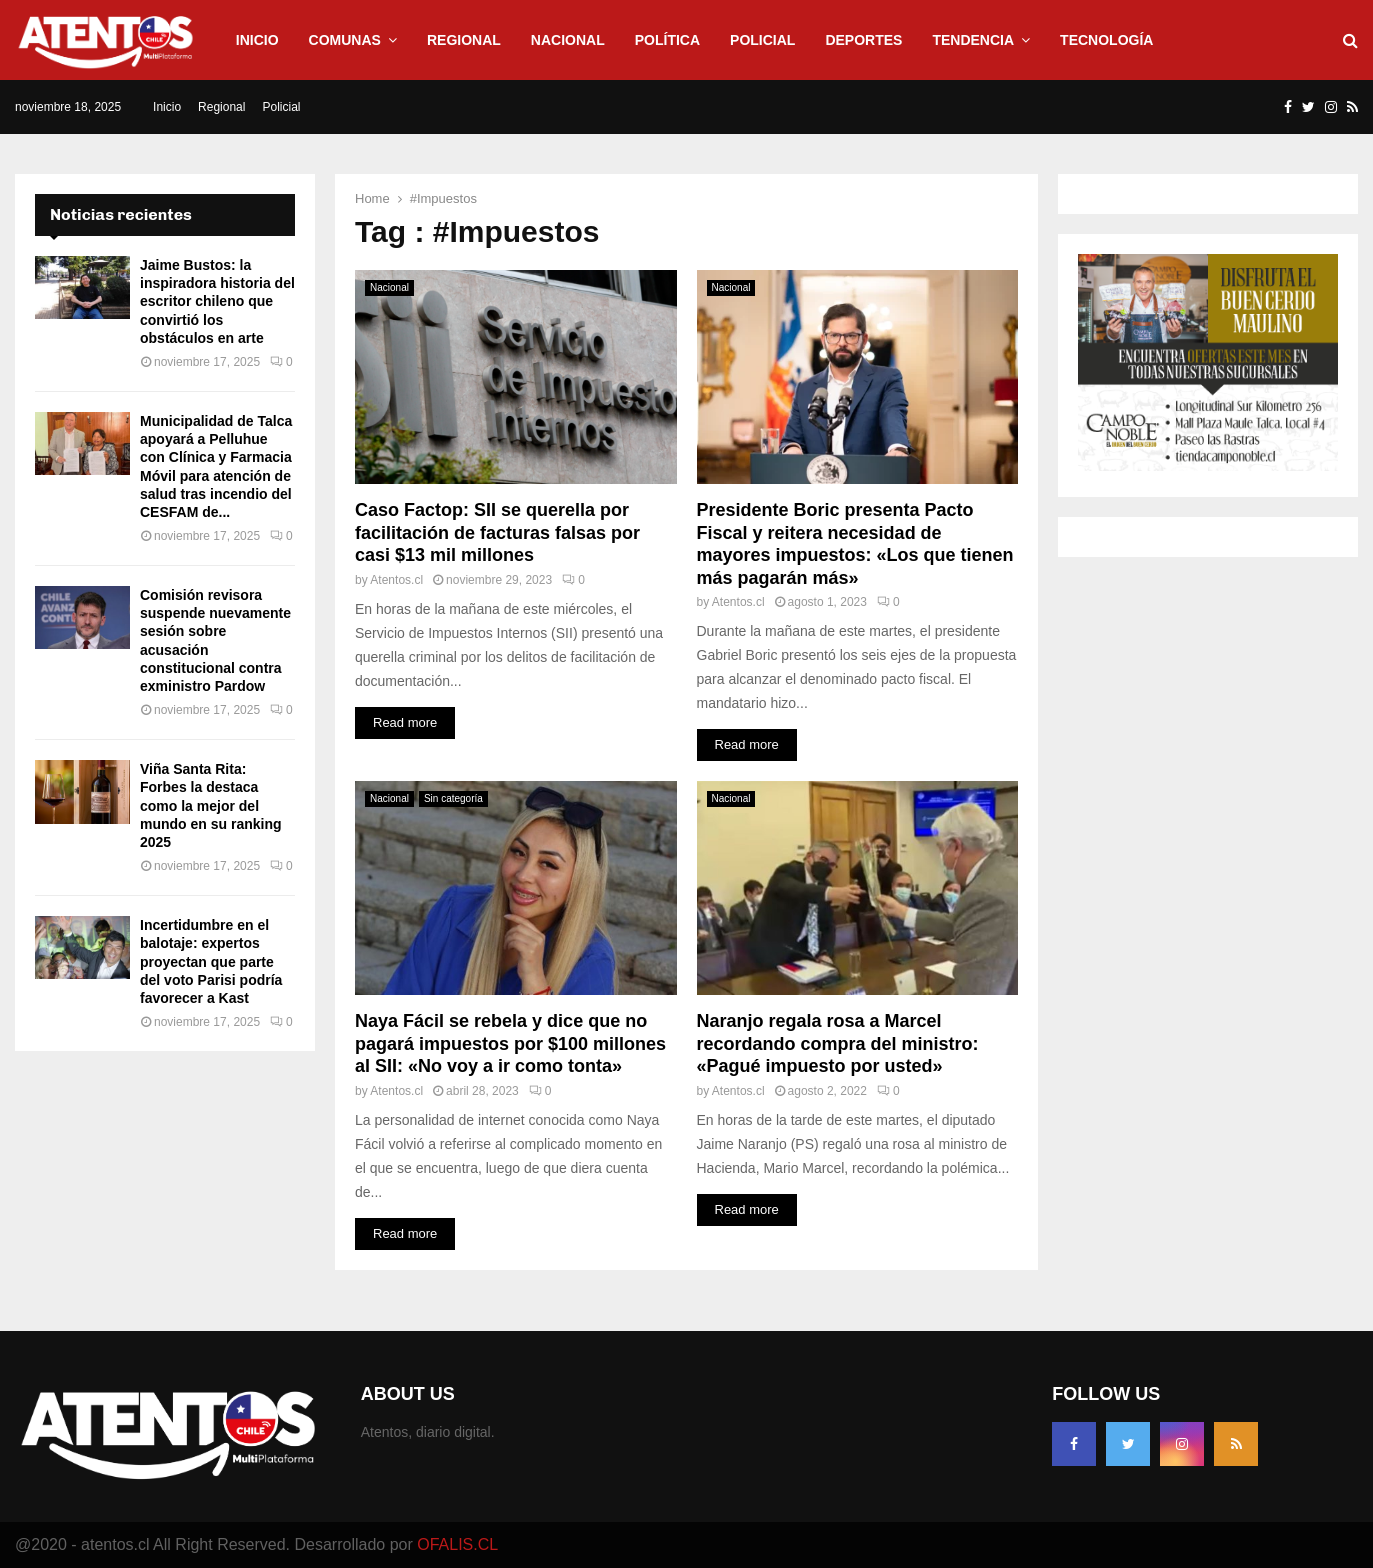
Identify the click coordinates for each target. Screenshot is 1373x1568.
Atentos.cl (396, 580)
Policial (762, 40)
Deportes (863, 40)
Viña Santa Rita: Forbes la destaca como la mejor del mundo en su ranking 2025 (211, 805)
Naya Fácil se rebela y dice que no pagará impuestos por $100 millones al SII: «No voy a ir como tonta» (510, 1043)
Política (667, 40)
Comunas (345, 40)
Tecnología (1106, 40)
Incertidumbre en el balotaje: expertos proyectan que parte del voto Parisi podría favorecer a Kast (211, 961)
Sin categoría (453, 798)
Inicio (257, 40)
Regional (464, 40)
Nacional (568, 40)
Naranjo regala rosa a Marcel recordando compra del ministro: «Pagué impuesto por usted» (838, 1043)
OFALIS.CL (457, 1544)
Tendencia (973, 40)
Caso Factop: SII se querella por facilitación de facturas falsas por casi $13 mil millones (497, 532)
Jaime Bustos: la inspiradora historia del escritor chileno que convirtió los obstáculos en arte (217, 301)
